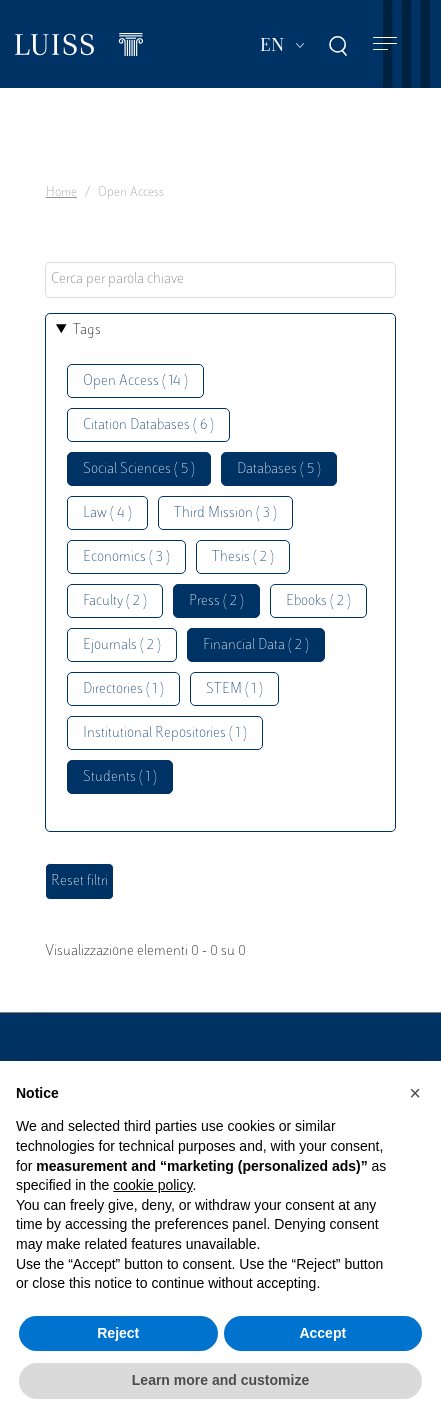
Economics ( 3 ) (126, 557)
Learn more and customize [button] (220, 1380)
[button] (415, 1093)
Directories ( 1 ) (123, 689)
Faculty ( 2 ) (115, 601)
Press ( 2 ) (216, 601)
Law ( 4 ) (107, 513)
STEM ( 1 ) (234, 689)
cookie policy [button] (152, 1185)
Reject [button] (118, 1333)
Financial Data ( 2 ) (256, 645)
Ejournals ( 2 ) (122, 645)
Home (61, 193)
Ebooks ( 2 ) (318, 601)
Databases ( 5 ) (279, 469)
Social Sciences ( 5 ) (139, 469)
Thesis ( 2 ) (243, 557)
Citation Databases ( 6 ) (148, 425)
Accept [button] (322, 1333)
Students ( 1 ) (120, 777)
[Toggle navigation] (385, 44)
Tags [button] (87, 330)
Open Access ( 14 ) (135, 381)
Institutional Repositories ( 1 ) (165, 733)
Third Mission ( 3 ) (225, 513)
